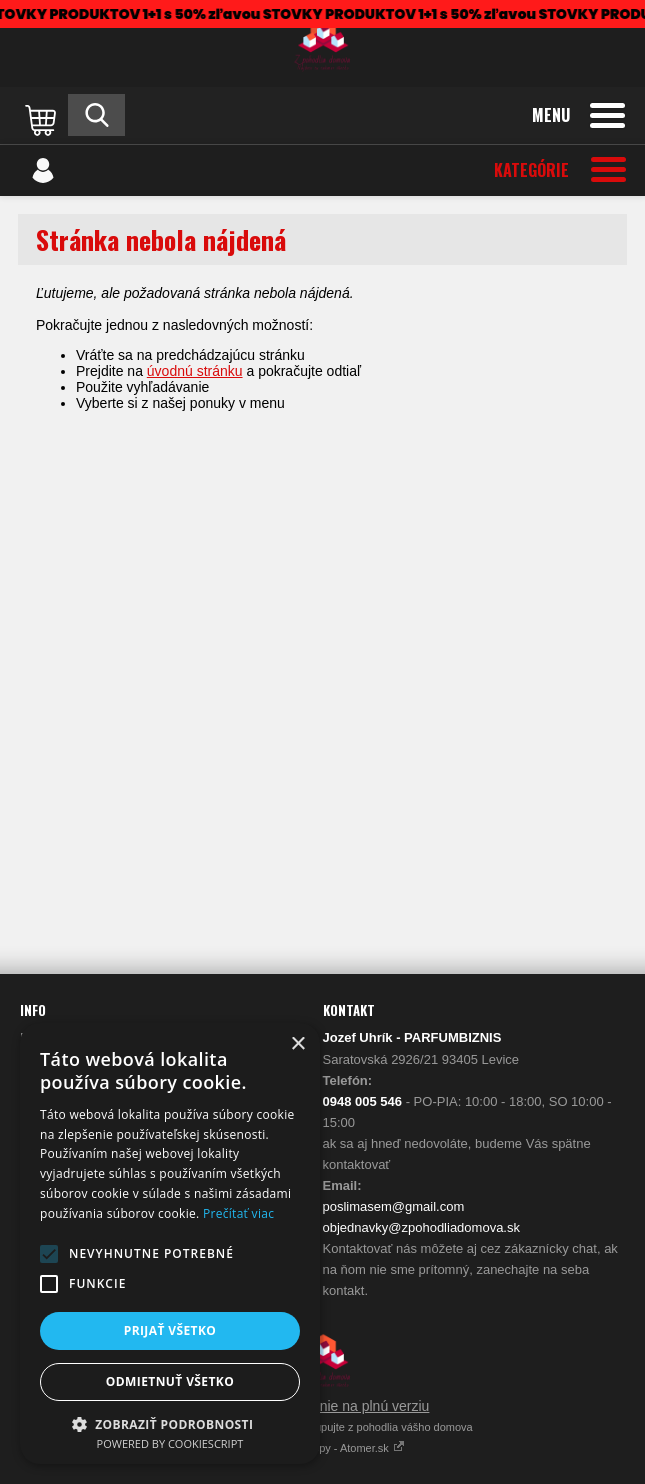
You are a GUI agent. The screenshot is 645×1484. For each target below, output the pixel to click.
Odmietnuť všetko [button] (170, 1381)
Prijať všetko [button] (170, 1330)
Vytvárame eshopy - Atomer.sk (322, 1448)
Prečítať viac (238, 1213)
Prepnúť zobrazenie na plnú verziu (323, 1406)
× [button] (297, 1044)
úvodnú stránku (195, 371)
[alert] (170, 1243)
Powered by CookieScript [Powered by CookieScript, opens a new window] (170, 1443)
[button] (49, 1254)
